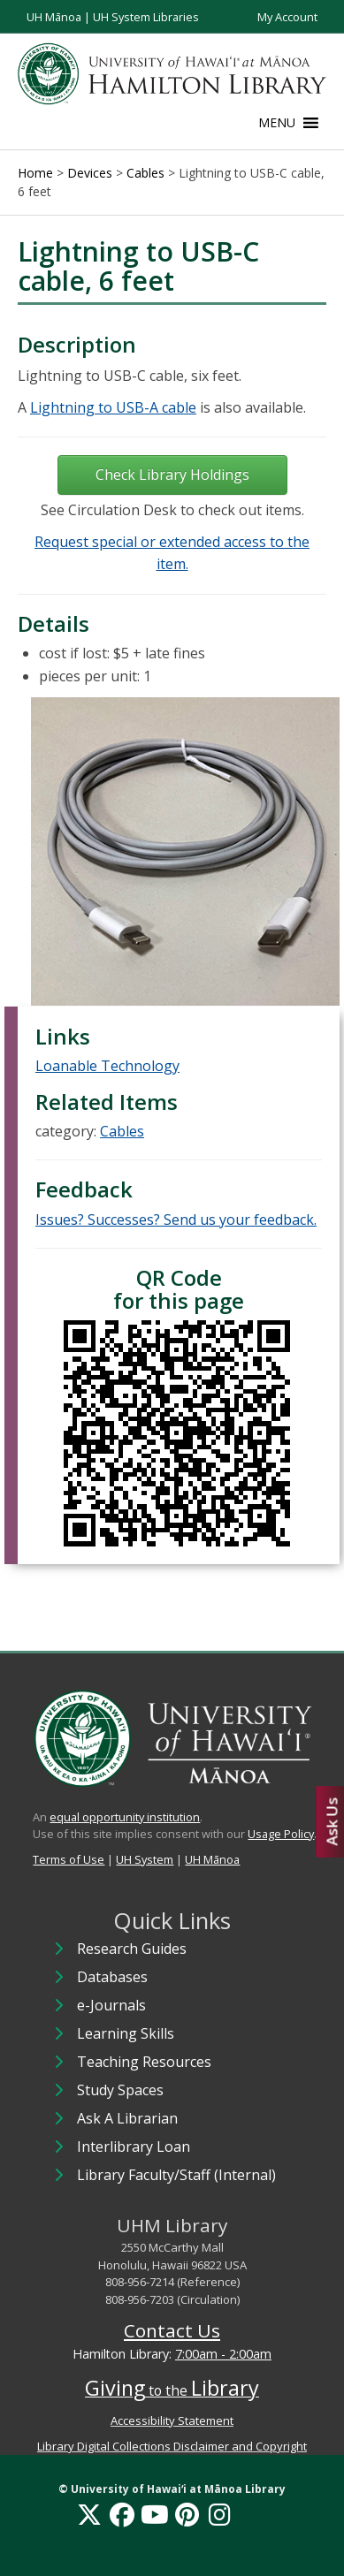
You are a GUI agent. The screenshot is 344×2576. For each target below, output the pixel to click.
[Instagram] (220, 2514)
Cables (122, 1131)
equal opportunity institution (125, 1817)
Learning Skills (125, 2033)
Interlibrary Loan (133, 2146)
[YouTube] (155, 2514)
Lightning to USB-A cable (113, 407)
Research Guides (132, 1948)
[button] (276, 123)
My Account (287, 17)
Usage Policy (281, 1834)
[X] (89, 2514)
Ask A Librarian (127, 2118)
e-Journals (111, 2005)
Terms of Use (68, 1859)
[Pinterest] (187, 2514)
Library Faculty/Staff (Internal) (176, 2175)
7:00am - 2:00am (223, 2353)
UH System (144, 1859)
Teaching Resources (144, 2061)
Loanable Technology (107, 1065)
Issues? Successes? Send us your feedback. (176, 1219)
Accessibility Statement (172, 2420)
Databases (112, 1977)
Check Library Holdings (172, 474)
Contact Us (172, 2330)
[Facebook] (122, 2514)
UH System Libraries (146, 17)
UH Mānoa (54, 17)
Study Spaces (120, 2090)
